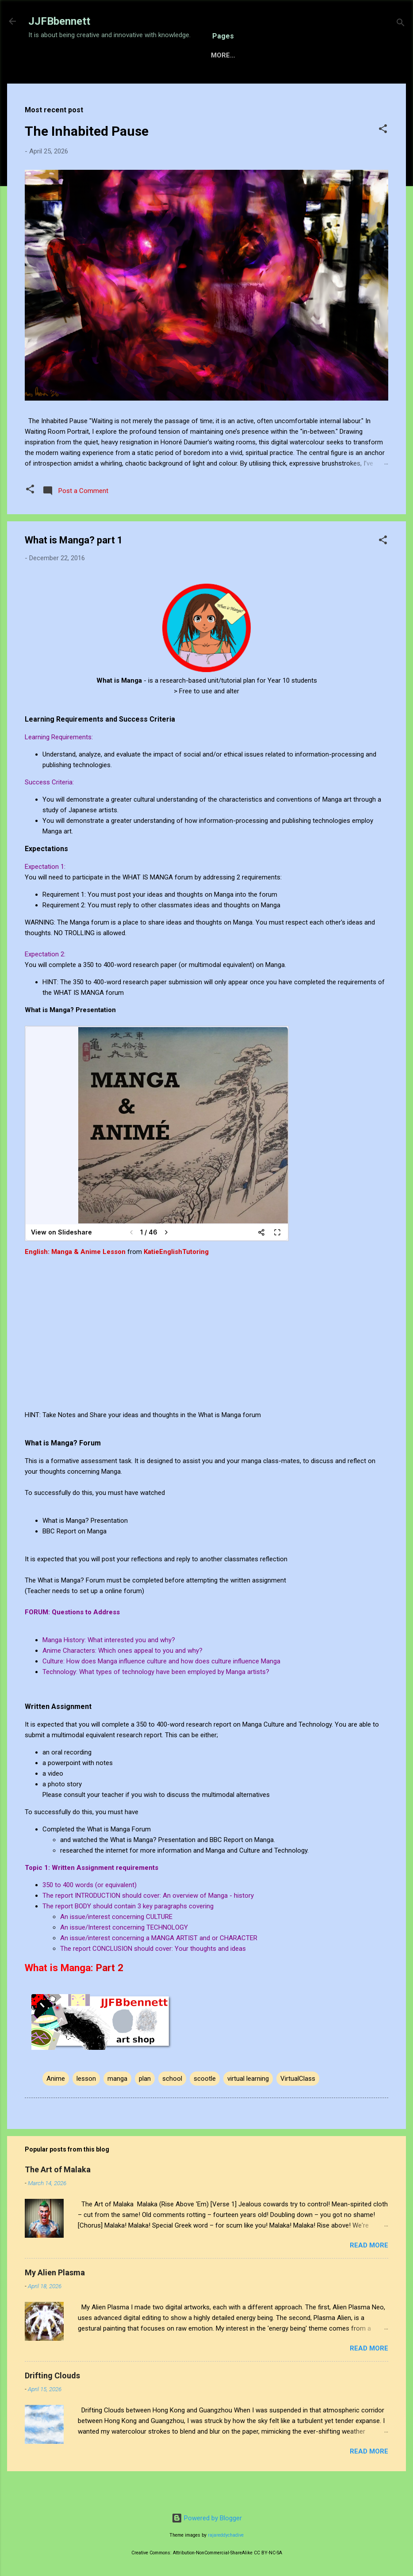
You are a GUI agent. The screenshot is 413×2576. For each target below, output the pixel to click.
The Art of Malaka (58, 2196)
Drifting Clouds (52, 2403)
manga (117, 2106)
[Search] (400, 24)
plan (145, 2106)
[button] (383, 157)
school (172, 2106)
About (274, 83)
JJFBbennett (59, 21)
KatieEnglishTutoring (176, 1279)
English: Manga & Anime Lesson (75, 1279)
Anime (55, 2106)
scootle (205, 2106)
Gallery (232, 83)
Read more (369, 2273)
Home (45, 83)
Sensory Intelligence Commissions (136, 83)
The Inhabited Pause (87, 158)
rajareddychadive (226, 2535)
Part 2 (109, 1995)
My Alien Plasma (55, 2300)
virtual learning (248, 2106)
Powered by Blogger (207, 2518)
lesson (86, 2106)
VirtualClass (297, 2106)
